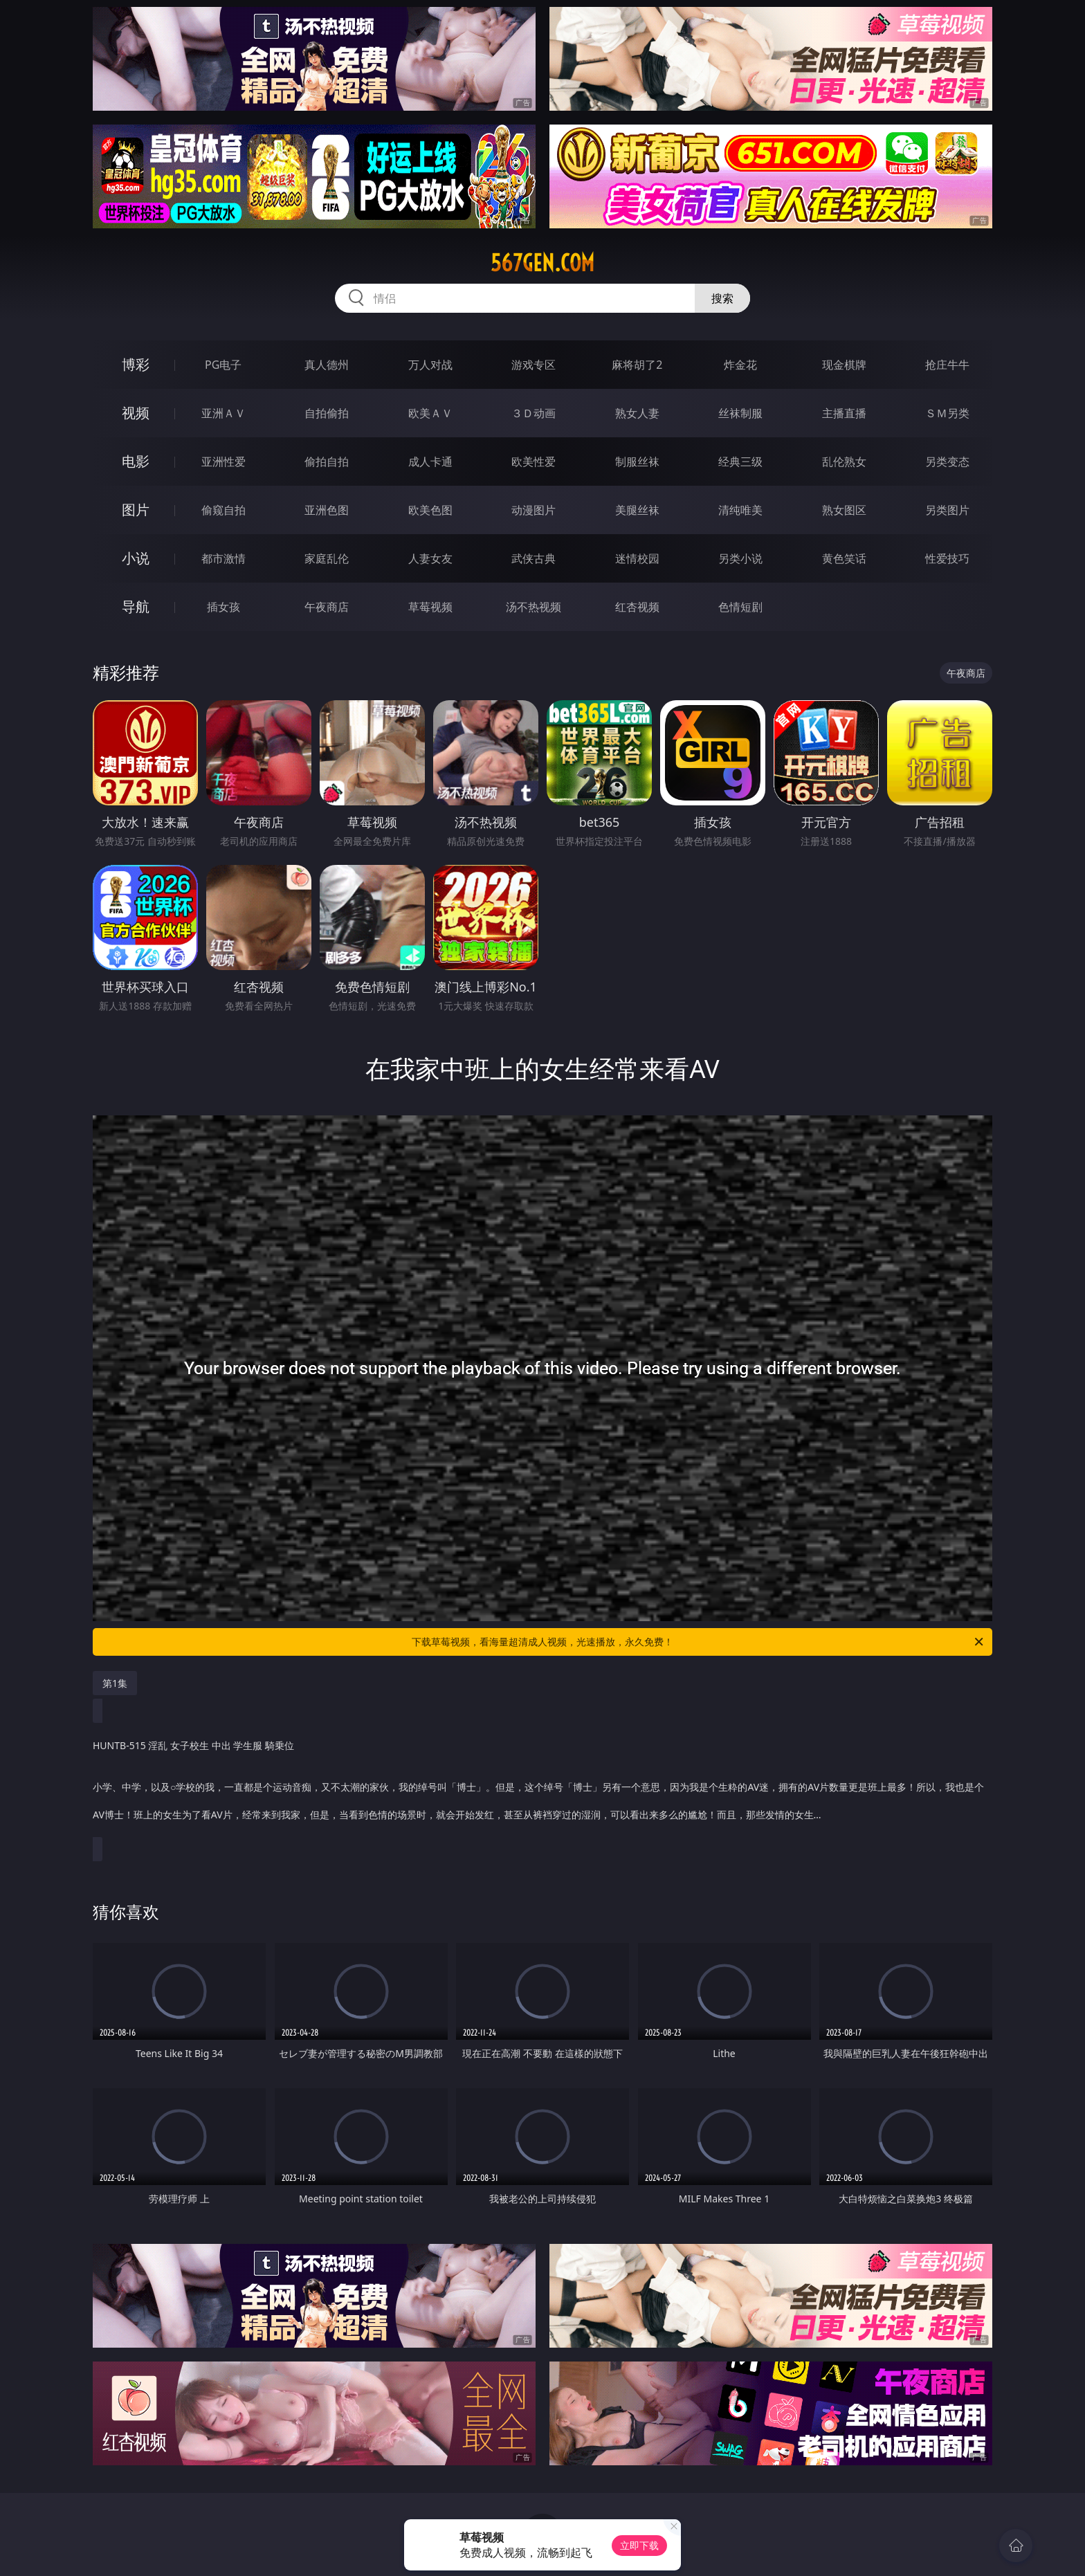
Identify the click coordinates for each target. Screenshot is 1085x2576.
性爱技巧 (947, 558)
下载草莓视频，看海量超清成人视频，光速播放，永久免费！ (698, 1642)
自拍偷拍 (326, 413)
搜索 (722, 298)
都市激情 (223, 558)
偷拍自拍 (326, 461)
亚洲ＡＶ (223, 413)
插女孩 (223, 606)
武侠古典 (533, 558)
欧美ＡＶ (430, 413)
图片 (135, 509)
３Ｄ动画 (533, 413)
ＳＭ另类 (947, 413)
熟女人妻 (637, 413)
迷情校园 (637, 558)
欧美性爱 (533, 461)
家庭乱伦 (326, 558)
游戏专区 (533, 364)
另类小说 (740, 558)
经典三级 (740, 461)
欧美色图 (430, 510)
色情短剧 (740, 606)
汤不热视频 (533, 606)
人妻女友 (430, 558)
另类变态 (947, 461)
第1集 (114, 1683)
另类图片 (947, 510)
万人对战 (430, 364)
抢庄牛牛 (947, 364)
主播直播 (844, 413)
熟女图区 (844, 510)
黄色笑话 (844, 558)
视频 (135, 412)
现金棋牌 (844, 364)
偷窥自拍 (223, 510)
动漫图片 (533, 510)
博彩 (135, 364)
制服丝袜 (637, 461)
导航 (135, 606)
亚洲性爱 (223, 461)
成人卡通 (430, 461)
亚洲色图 (326, 510)
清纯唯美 (740, 510)
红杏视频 (637, 606)
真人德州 (326, 364)
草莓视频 (430, 606)
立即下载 (639, 2545)
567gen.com (542, 263)
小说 (135, 558)
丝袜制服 (740, 413)
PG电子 (223, 364)
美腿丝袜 (637, 510)
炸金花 (740, 364)
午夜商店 (326, 606)
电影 (135, 461)
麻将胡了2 (637, 364)
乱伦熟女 (844, 461)
